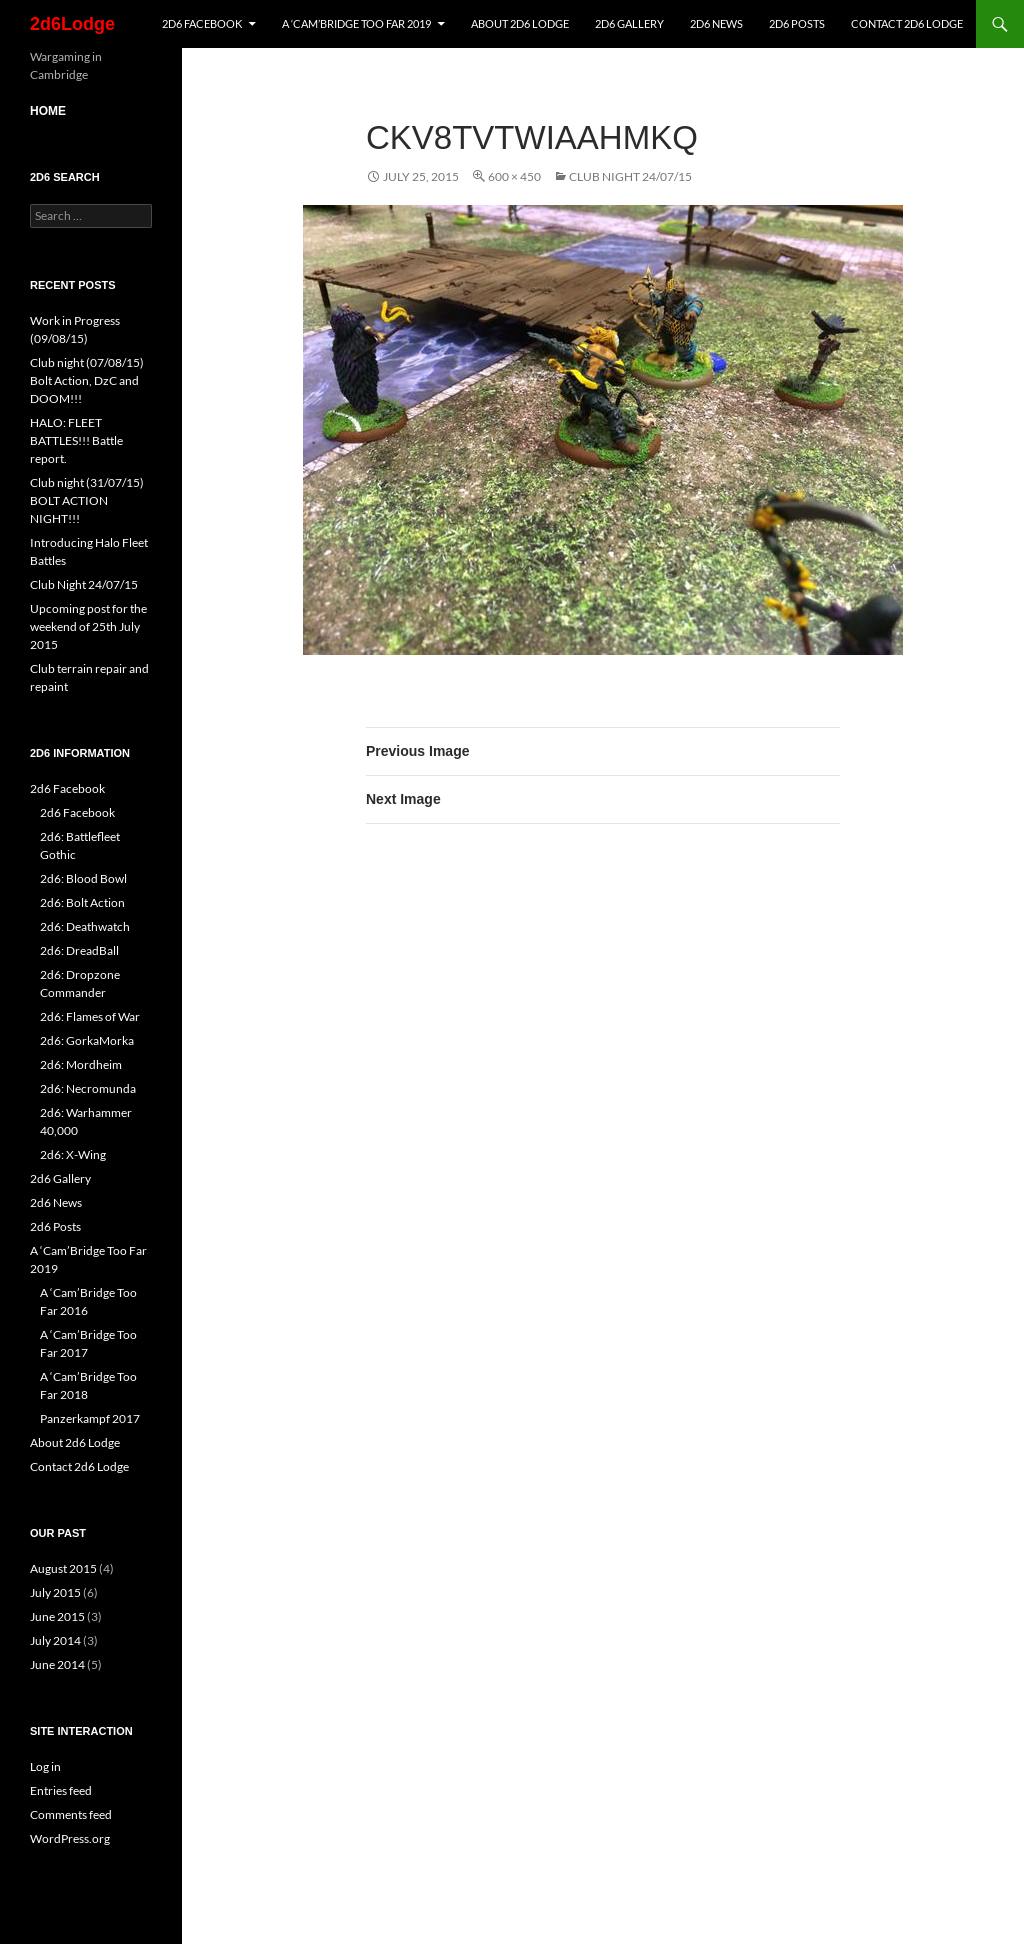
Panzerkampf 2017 (90, 1418)
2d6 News (716, 23)
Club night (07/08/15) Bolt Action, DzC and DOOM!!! (87, 380)
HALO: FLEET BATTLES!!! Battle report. (76, 440)
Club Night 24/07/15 (630, 176)
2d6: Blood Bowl (83, 878)
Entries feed (61, 1790)
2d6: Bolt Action (82, 902)
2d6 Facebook (202, 23)
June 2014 (57, 1664)
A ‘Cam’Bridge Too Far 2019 (356, 23)
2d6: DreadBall (79, 950)
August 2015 (63, 1568)
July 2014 (55, 1640)
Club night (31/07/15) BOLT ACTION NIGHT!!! (87, 500)
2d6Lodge (72, 24)
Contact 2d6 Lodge (907, 23)
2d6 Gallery (629, 23)
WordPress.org (70, 1838)
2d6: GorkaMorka (87, 1040)
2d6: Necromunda (88, 1088)
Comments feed (71, 1814)
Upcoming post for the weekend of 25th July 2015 (88, 626)
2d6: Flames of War (90, 1016)
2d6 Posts (797, 23)
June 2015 (57, 1616)
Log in (45, 1766)
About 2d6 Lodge (520, 23)
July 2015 (55, 1592)
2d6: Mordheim (81, 1064)
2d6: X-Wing (73, 1154)
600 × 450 (514, 176)
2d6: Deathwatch (85, 926)
